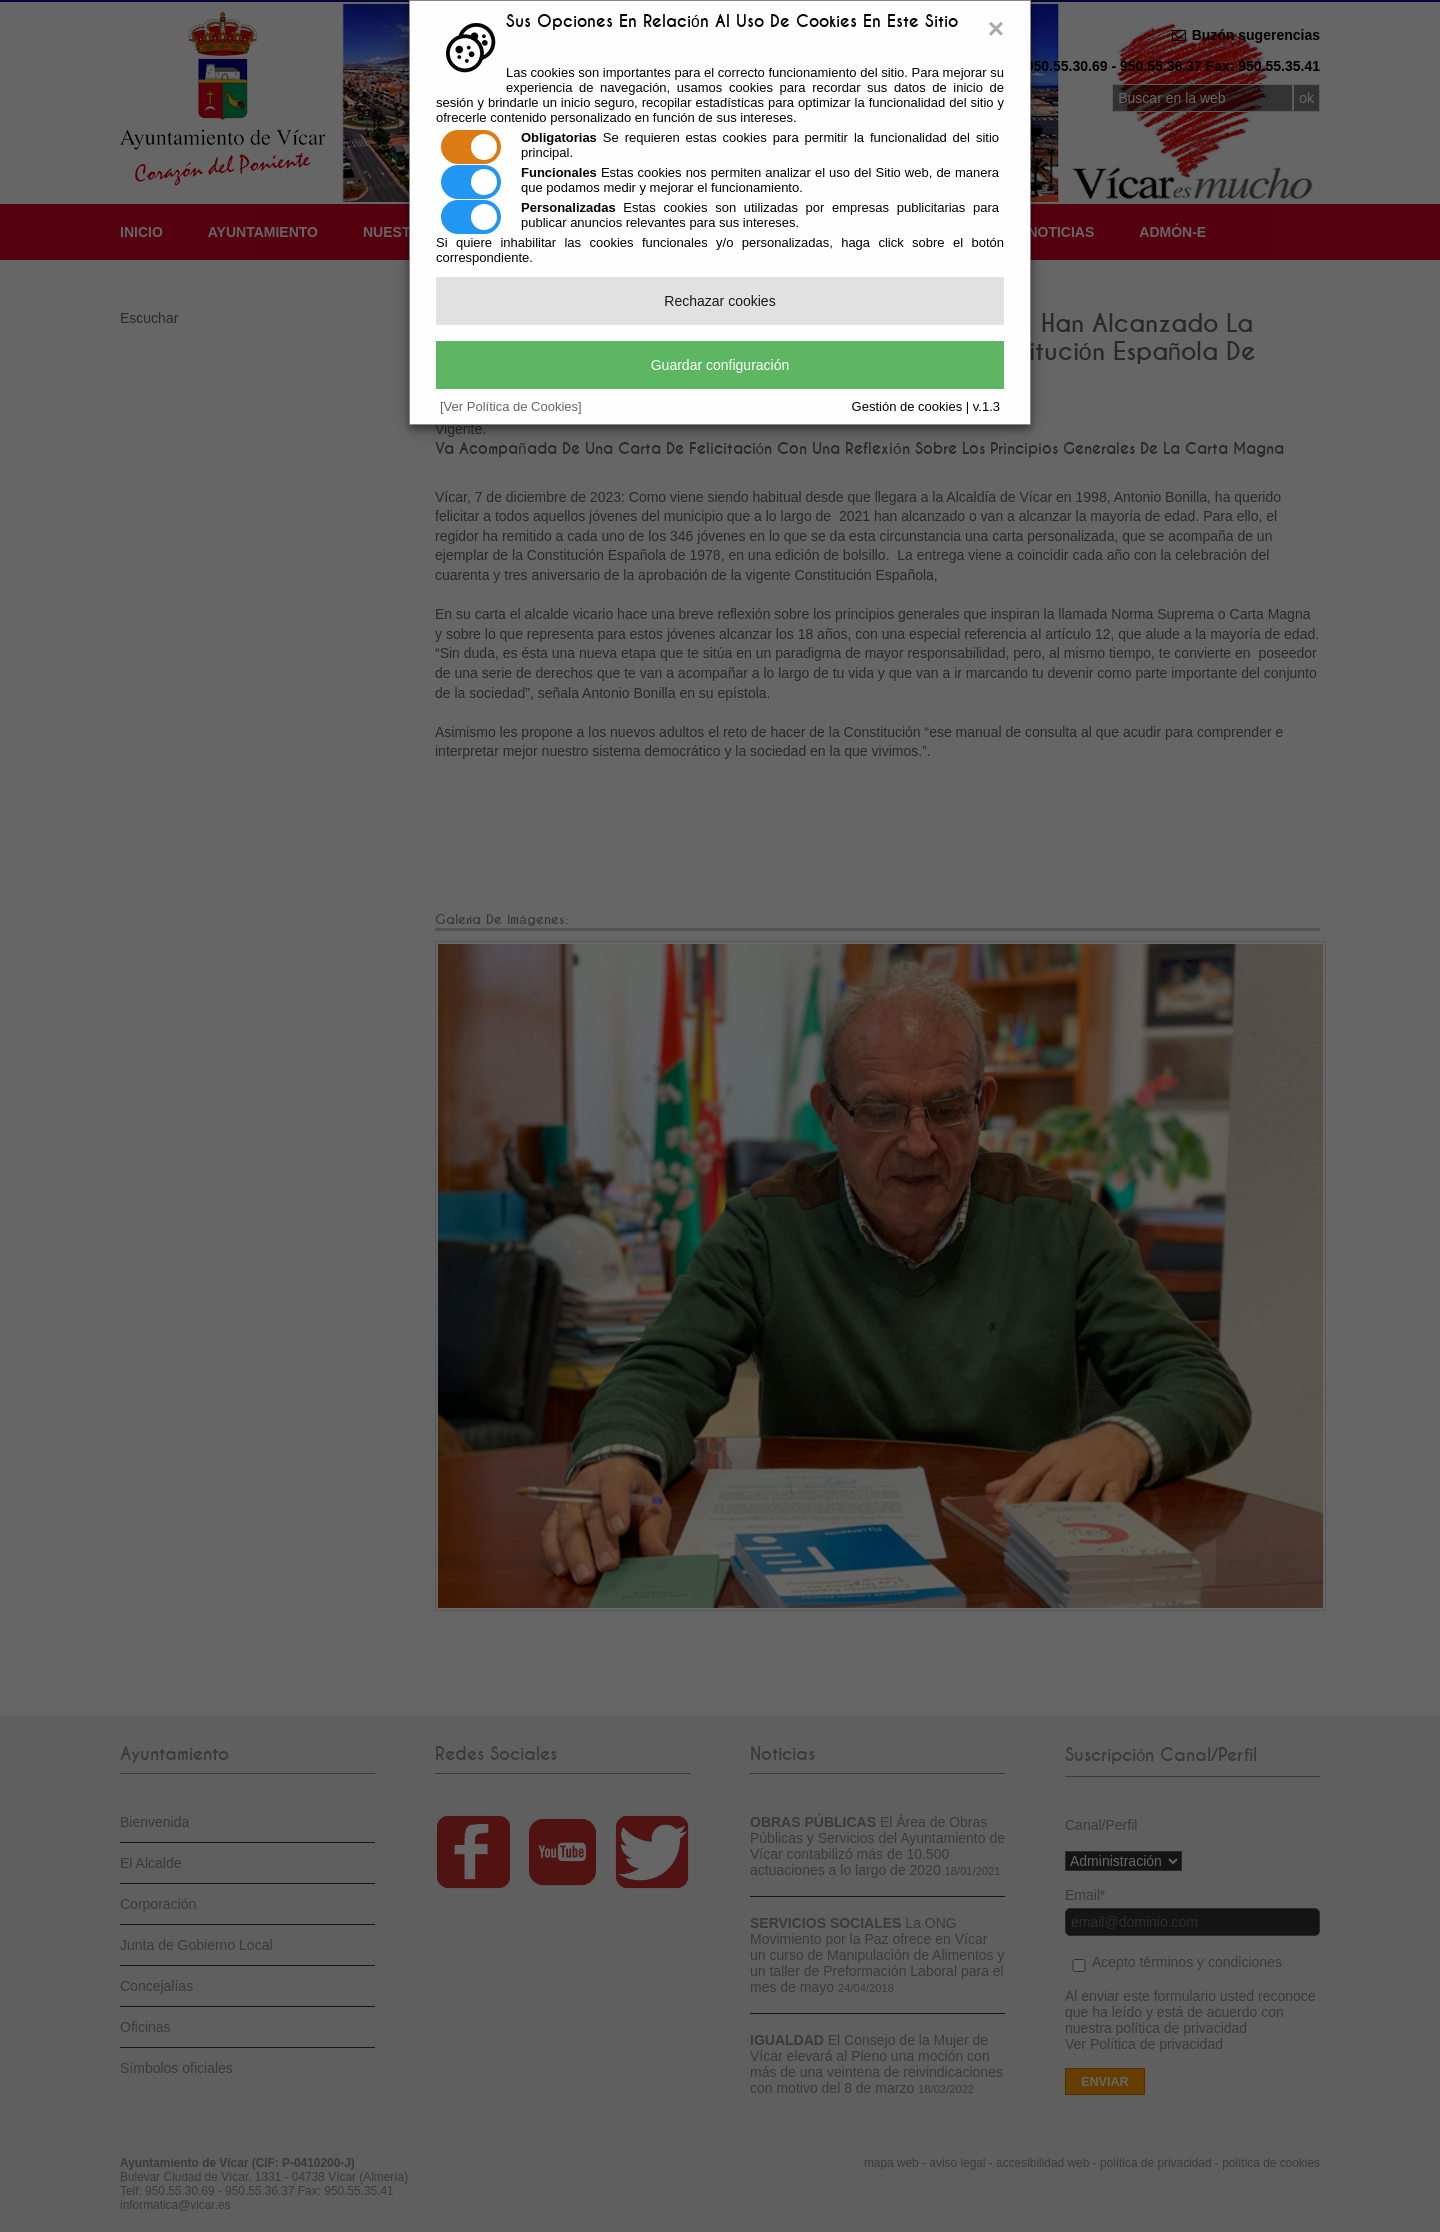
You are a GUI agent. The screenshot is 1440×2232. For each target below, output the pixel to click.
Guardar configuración (720, 365)
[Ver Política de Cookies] (511, 406)
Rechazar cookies (719, 301)
